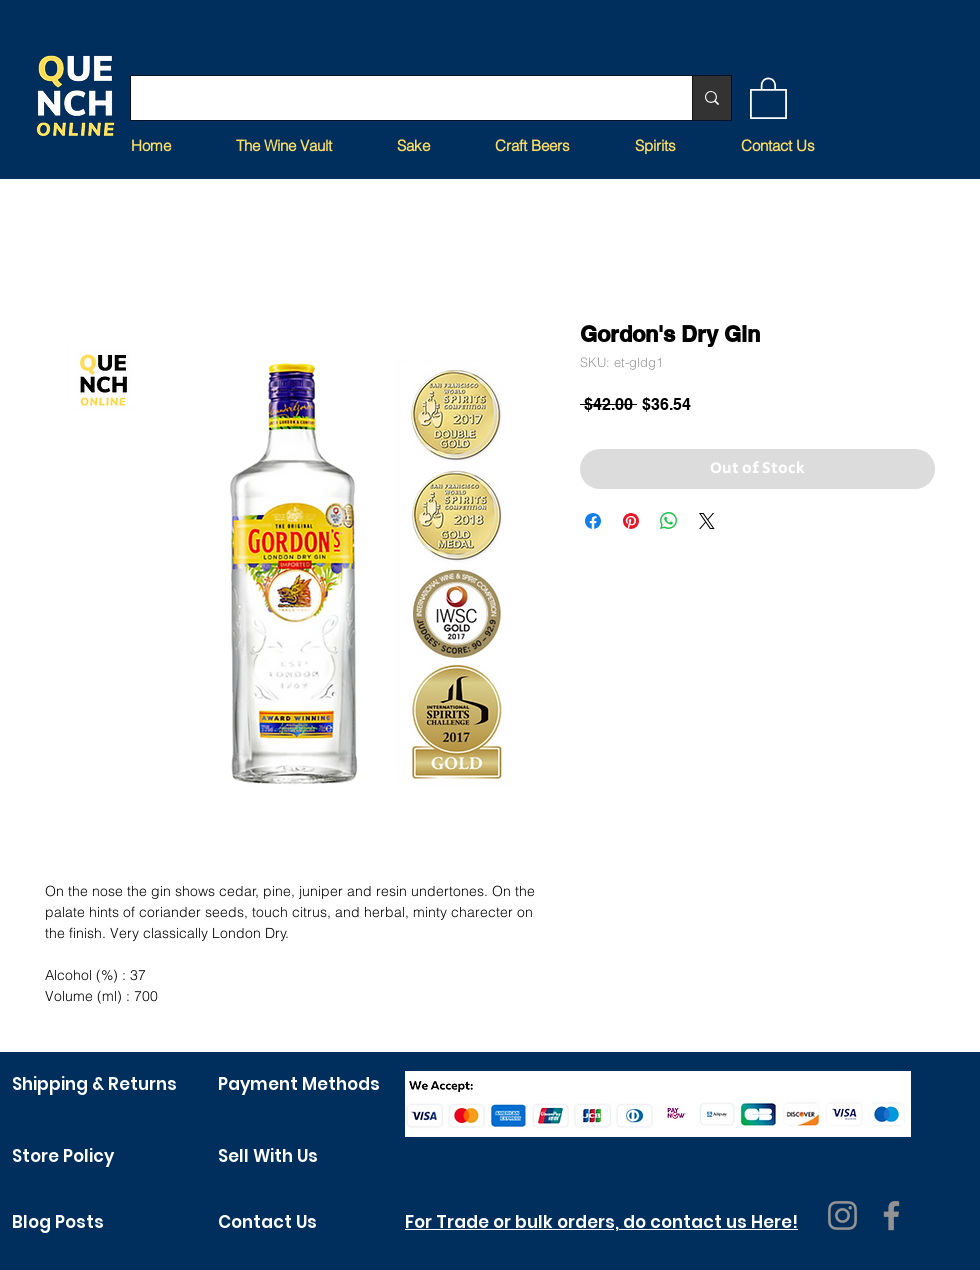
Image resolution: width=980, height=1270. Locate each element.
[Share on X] (707, 521)
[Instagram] (842, 1215)
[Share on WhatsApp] (669, 521)
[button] (768, 97)
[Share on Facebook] (593, 521)
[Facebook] (891, 1215)
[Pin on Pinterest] (631, 521)
